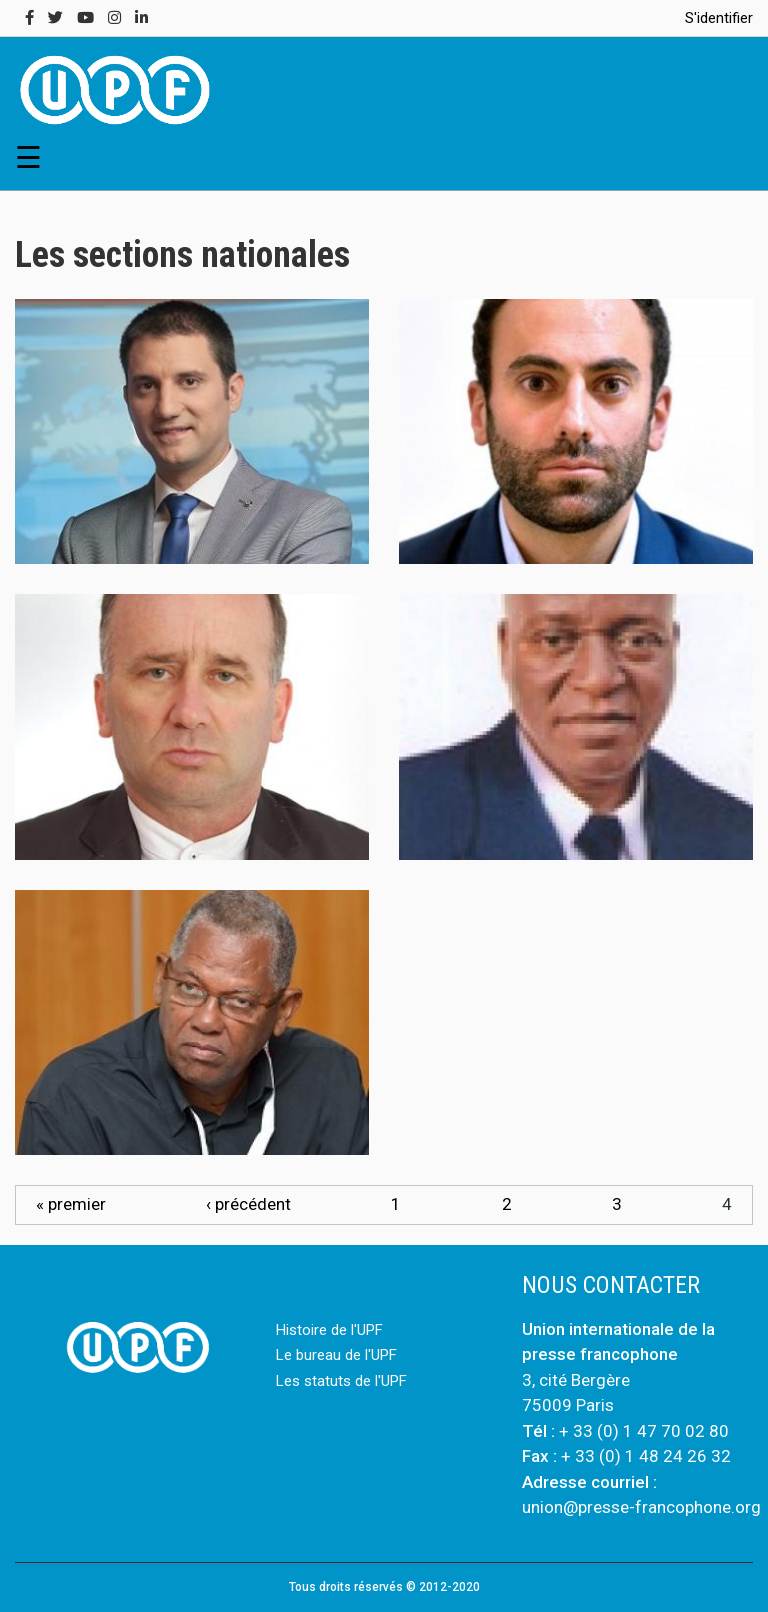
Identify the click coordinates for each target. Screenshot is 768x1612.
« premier (71, 1204)
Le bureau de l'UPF (336, 1355)
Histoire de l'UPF (329, 1330)
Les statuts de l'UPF (341, 1381)
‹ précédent (248, 1204)
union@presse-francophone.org (641, 1507)
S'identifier (719, 18)
